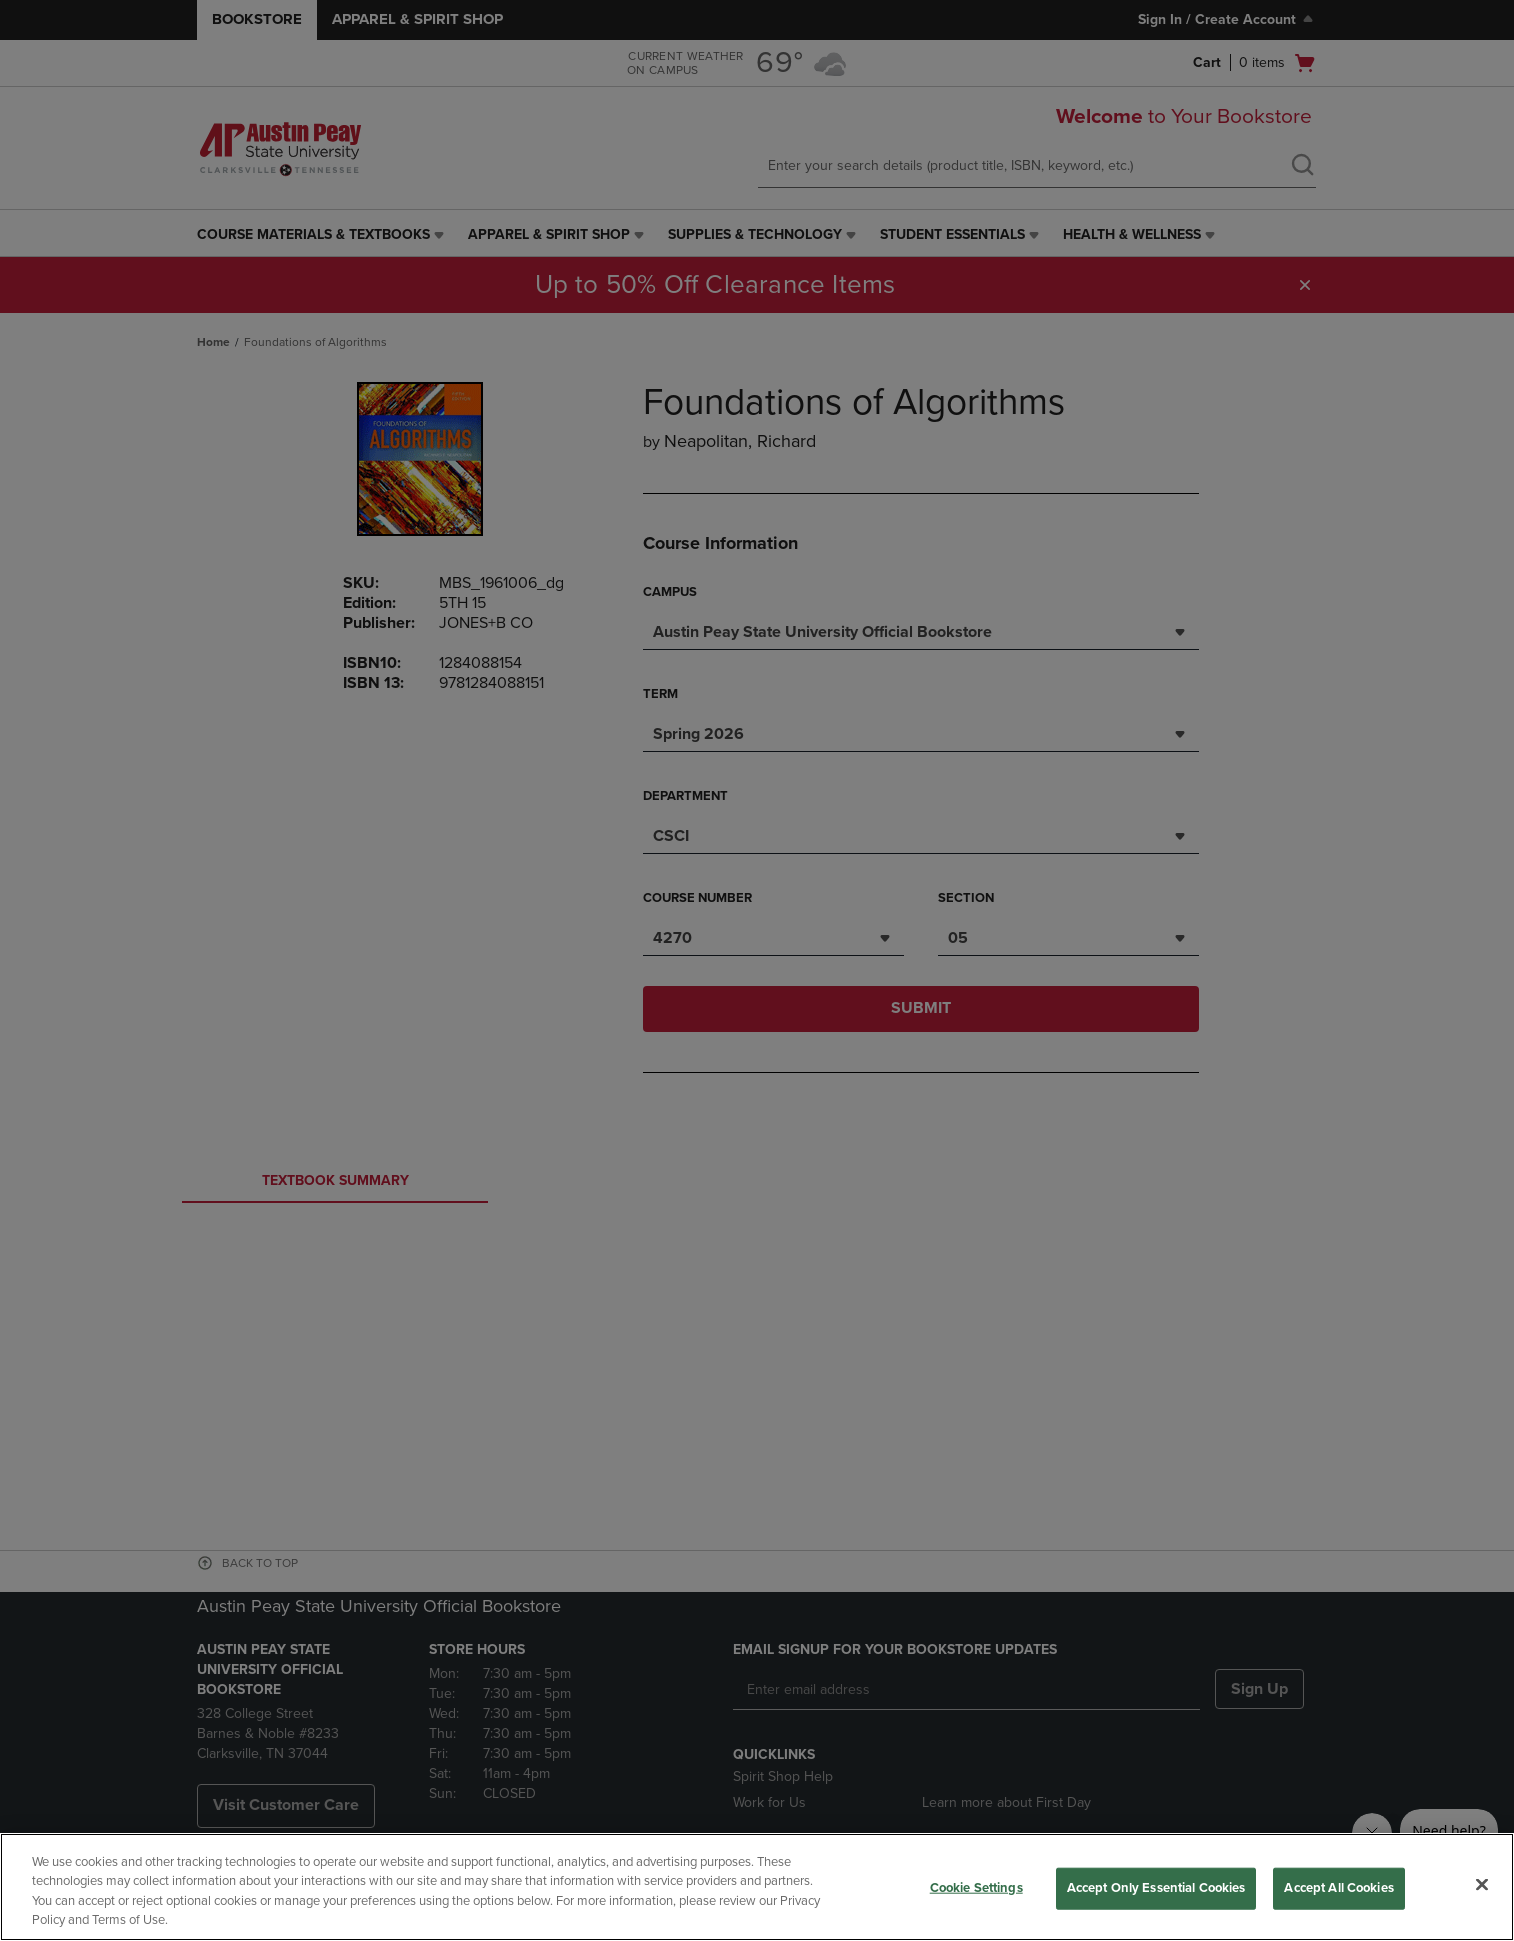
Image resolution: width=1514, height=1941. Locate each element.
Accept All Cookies (1338, 1888)
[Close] (1482, 1884)
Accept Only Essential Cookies (1156, 1888)
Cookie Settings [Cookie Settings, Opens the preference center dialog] (976, 1888)
